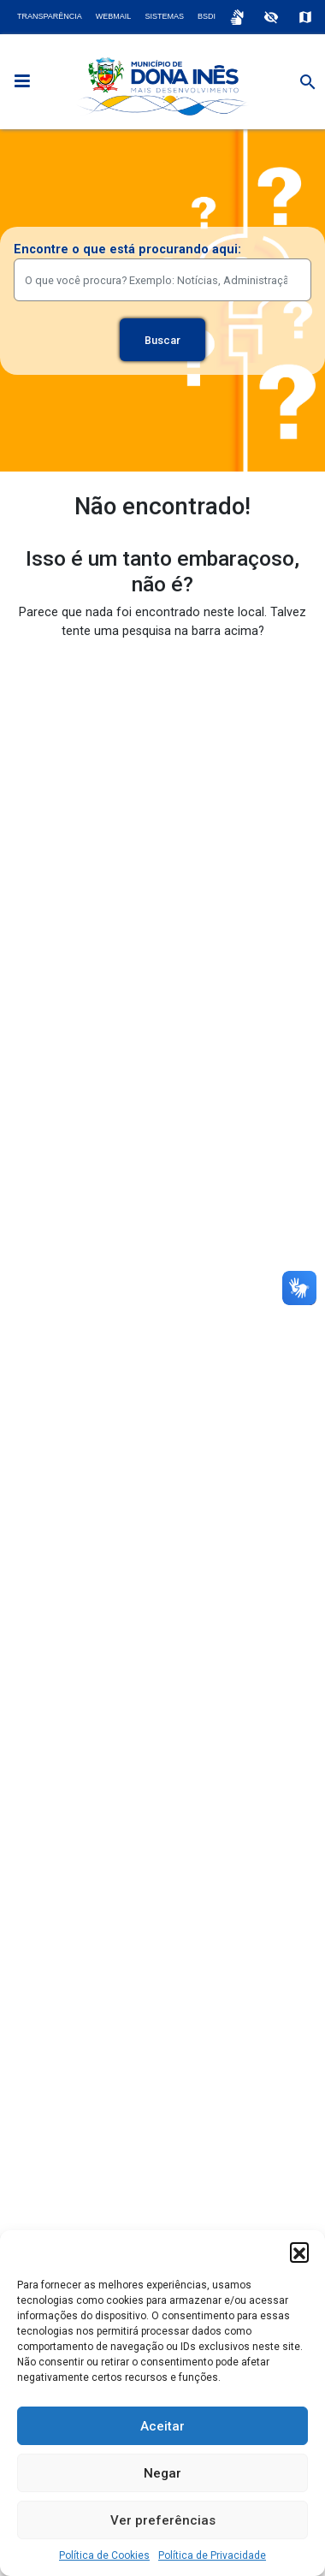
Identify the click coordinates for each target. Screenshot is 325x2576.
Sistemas (164, 16)
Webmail (114, 16)
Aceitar (162, 2426)
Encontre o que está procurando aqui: (127, 249)
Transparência (49, 16)
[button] (299, 2251)
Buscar (162, 340)
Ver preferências (163, 2520)
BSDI (207, 16)
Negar (162, 2473)
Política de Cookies (104, 2555)
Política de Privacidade (212, 2555)
